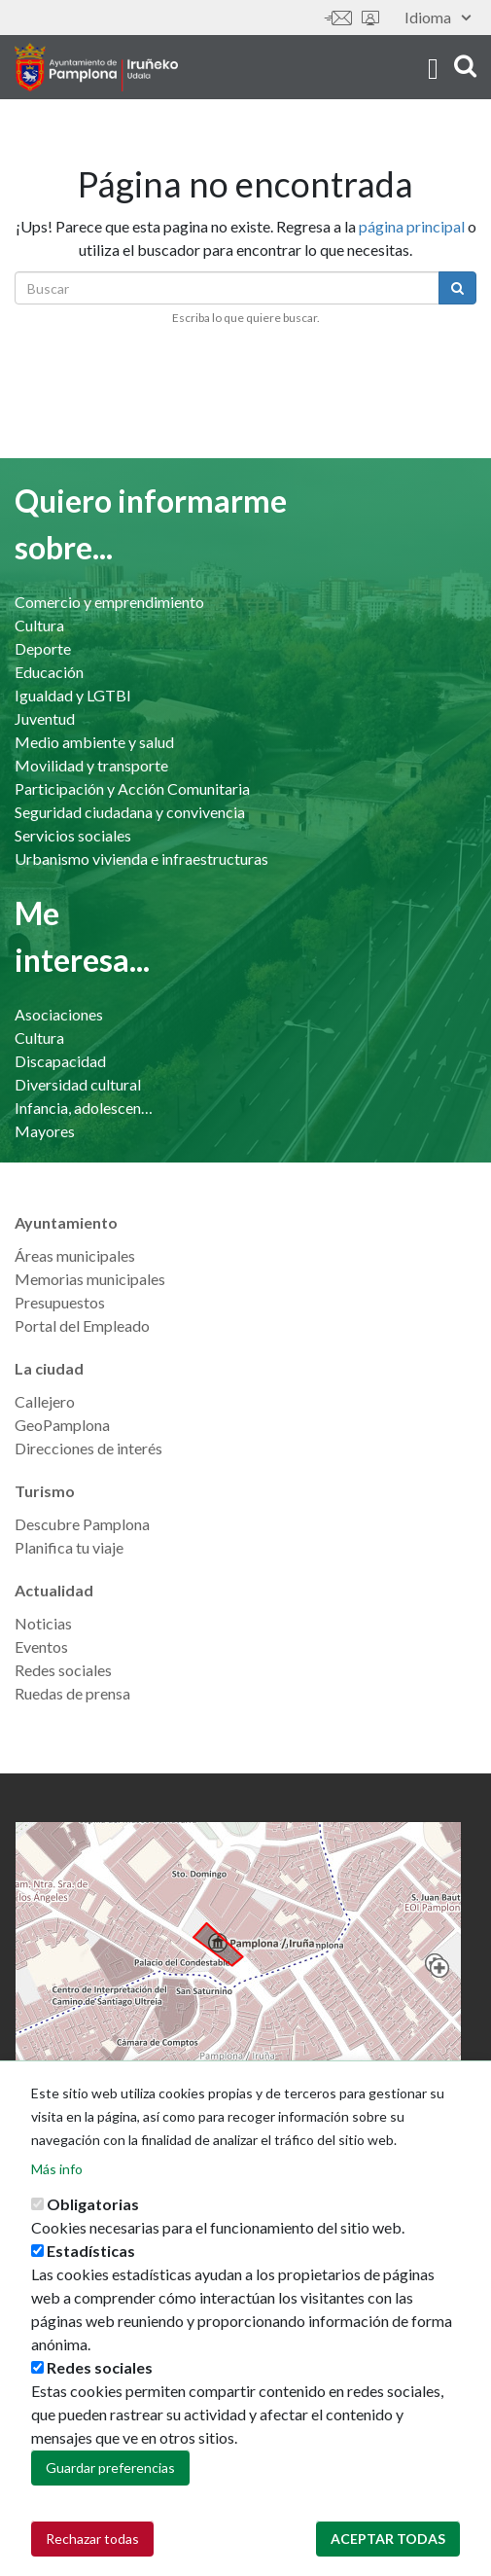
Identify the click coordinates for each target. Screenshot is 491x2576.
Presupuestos (60, 1302)
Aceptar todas (388, 2550)
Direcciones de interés (88, 1448)
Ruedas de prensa (72, 1693)
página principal (412, 226)
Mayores (45, 1131)
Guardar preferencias (110, 2479)
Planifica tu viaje (69, 1547)
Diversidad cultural (78, 1084)
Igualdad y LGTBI (73, 695)
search (465, 66)
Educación (49, 671)
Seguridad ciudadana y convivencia (130, 812)
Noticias (43, 1623)
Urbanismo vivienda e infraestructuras (141, 858)
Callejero (45, 1401)
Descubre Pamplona (82, 1524)
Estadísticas (91, 2262)
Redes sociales (63, 1670)
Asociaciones (59, 1014)
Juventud (45, 718)
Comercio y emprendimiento (109, 601)
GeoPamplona (62, 1424)
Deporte (43, 648)
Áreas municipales (75, 1255)
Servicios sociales (73, 835)
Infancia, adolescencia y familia (84, 1107)
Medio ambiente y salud (94, 742)
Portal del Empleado (82, 1325)
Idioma (437, 17)
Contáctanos (338, 18)
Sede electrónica (370, 18)
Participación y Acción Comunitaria (132, 788)
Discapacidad (60, 1061)
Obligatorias (93, 2215)
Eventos (41, 1646)
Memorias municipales (90, 1279)
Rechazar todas (92, 2550)
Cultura (39, 625)
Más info (57, 2180)
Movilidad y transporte (91, 765)
